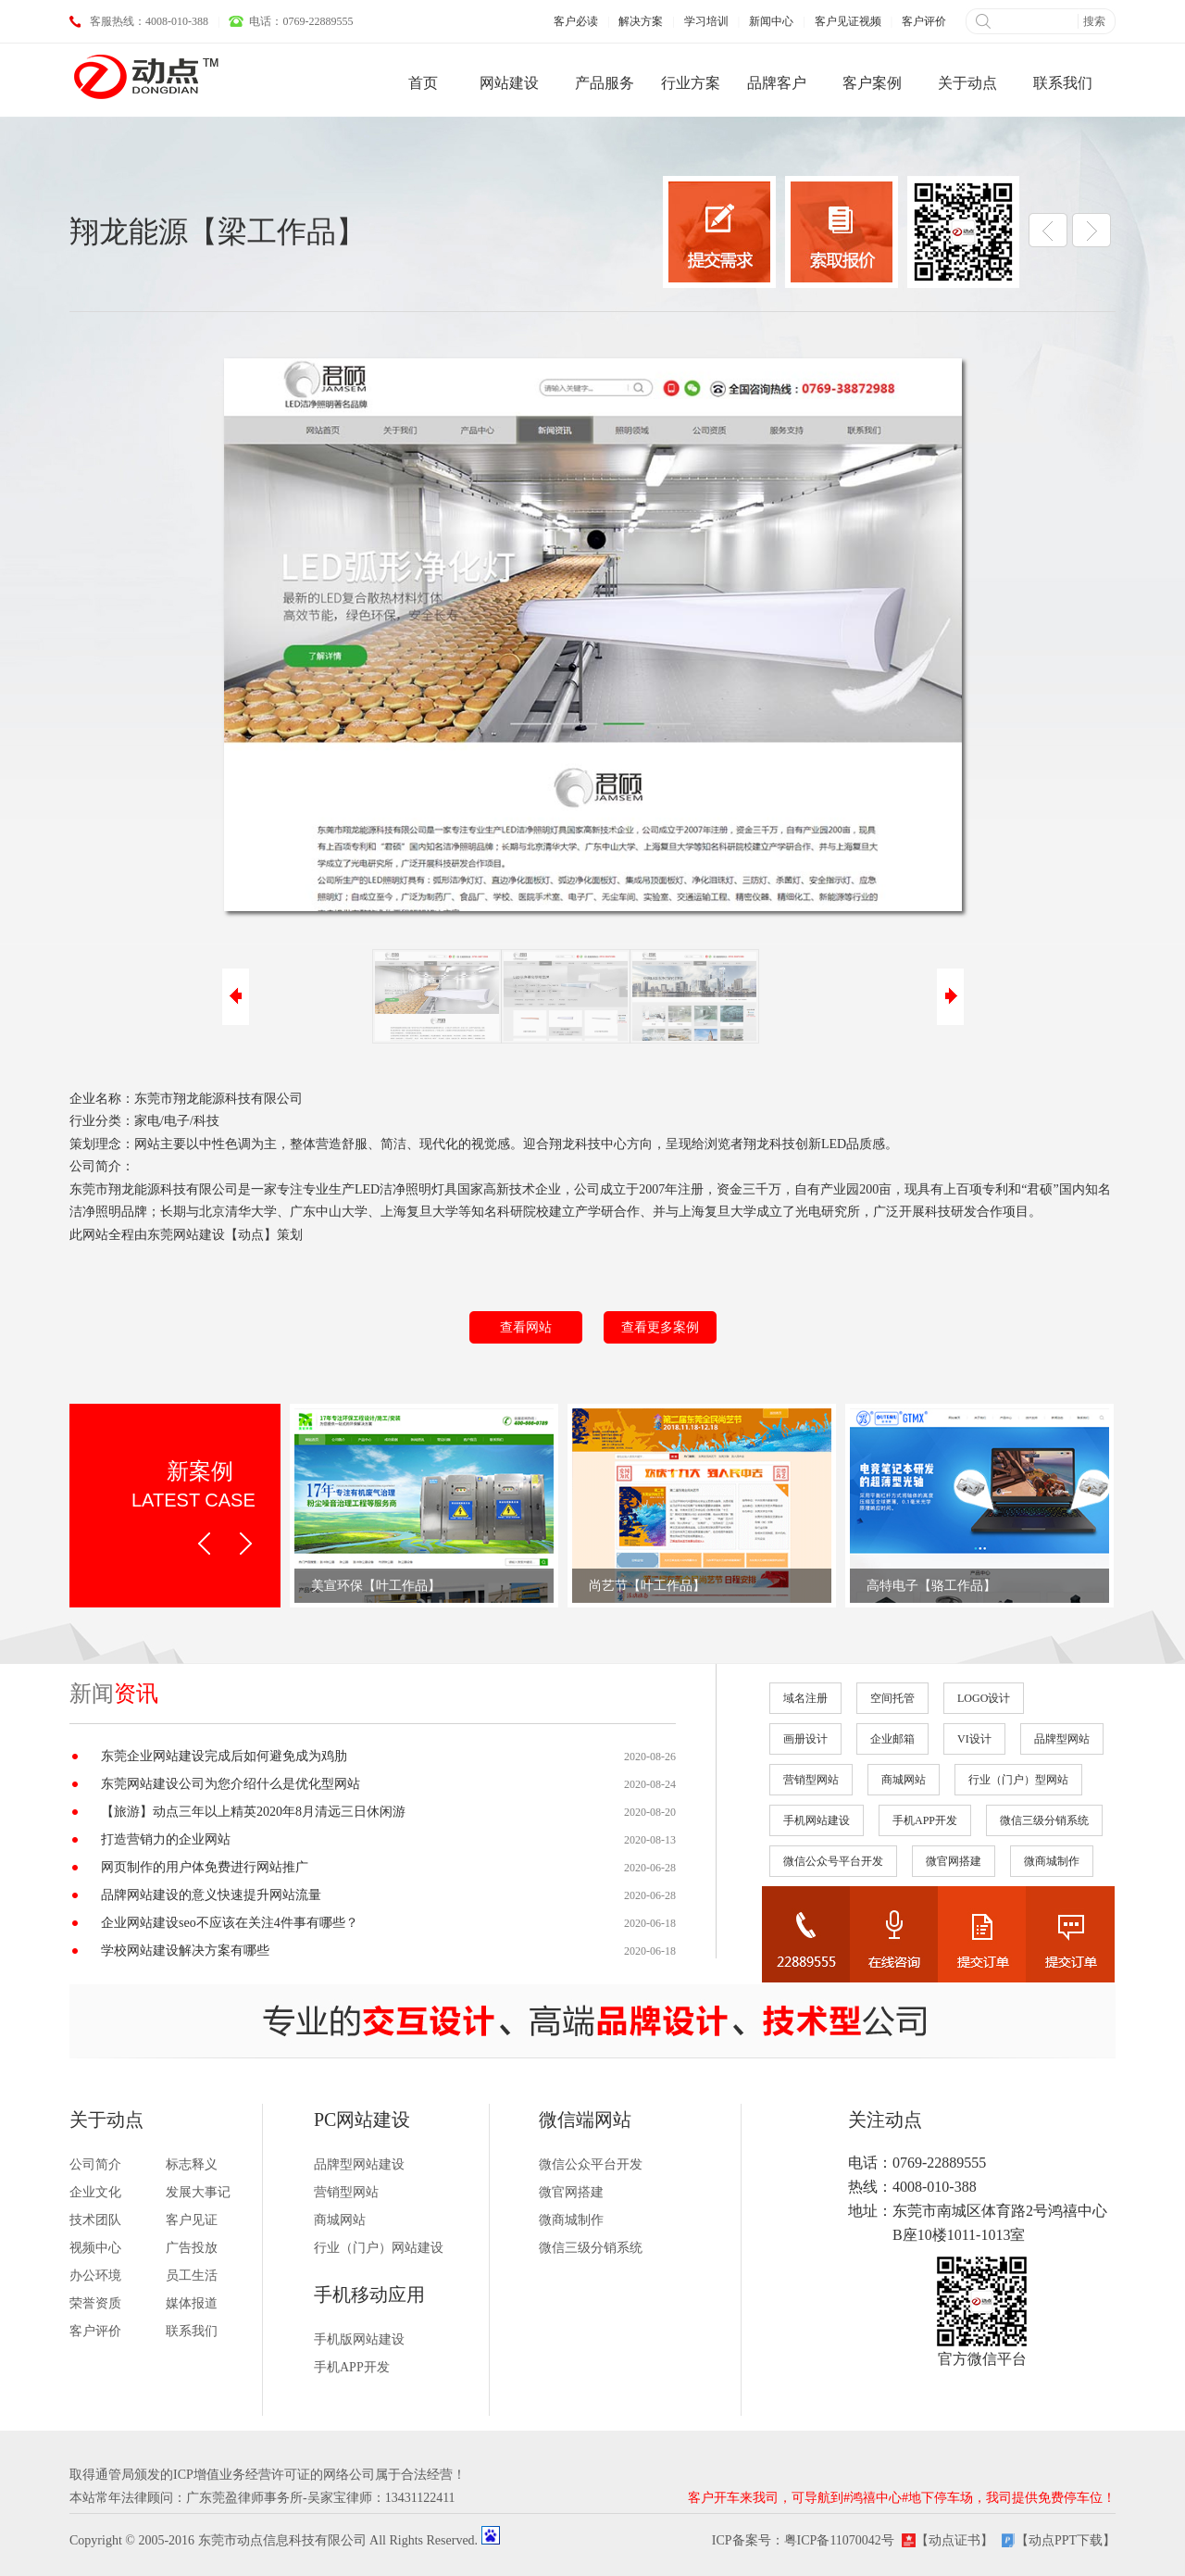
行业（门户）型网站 (1018, 1779)
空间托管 (892, 1698)
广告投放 (192, 2248)
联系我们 (192, 2331)
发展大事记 (198, 2192)
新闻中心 (771, 21)
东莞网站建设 (186, 1235)
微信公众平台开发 (590, 2164)
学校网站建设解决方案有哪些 (185, 1950)
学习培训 (706, 21)
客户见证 (192, 2220)
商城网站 (903, 1779)
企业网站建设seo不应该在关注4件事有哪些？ (229, 1923)
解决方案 (640, 21)
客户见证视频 (848, 21)
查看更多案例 (660, 1327)
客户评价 (924, 21)
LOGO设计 (983, 1698)
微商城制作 (1051, 1861)
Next (246, 1543)
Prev (204, 1543)
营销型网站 (811, 1779)
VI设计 (974, 1738)
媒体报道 (192, 2303)
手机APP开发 (924, 1820)
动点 (251, 1235)
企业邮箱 (892, 1738)
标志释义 (192, 2164)
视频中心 (95, 2248)
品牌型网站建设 (359, 2164)
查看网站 (526, 1327)
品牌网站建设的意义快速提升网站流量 (211, 1895)
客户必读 (576, 21)
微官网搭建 (953, 1861)
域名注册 (805, 1698)
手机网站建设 (816, 1820)
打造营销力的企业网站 (166, 1839)
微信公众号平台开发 (833, 1861)
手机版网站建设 (359, 2339)
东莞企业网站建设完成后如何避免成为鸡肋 (224, 1756)
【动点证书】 (954, 2540)
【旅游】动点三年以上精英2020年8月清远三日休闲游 (253, 1812)
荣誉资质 (95, 2303)
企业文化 (95, 2192)
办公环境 (95, 2275)
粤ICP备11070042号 (839, 2540)
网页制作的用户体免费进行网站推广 (204, 1867)
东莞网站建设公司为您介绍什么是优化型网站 (230, 1784)
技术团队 (95, 2220)
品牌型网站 (1062, 1738)
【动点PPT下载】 (1066, 2540)
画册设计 (805, 1738)
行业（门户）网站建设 (378, 2248)
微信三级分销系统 (1044, 1820)
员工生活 (192, 2275)
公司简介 (95, 2164)
